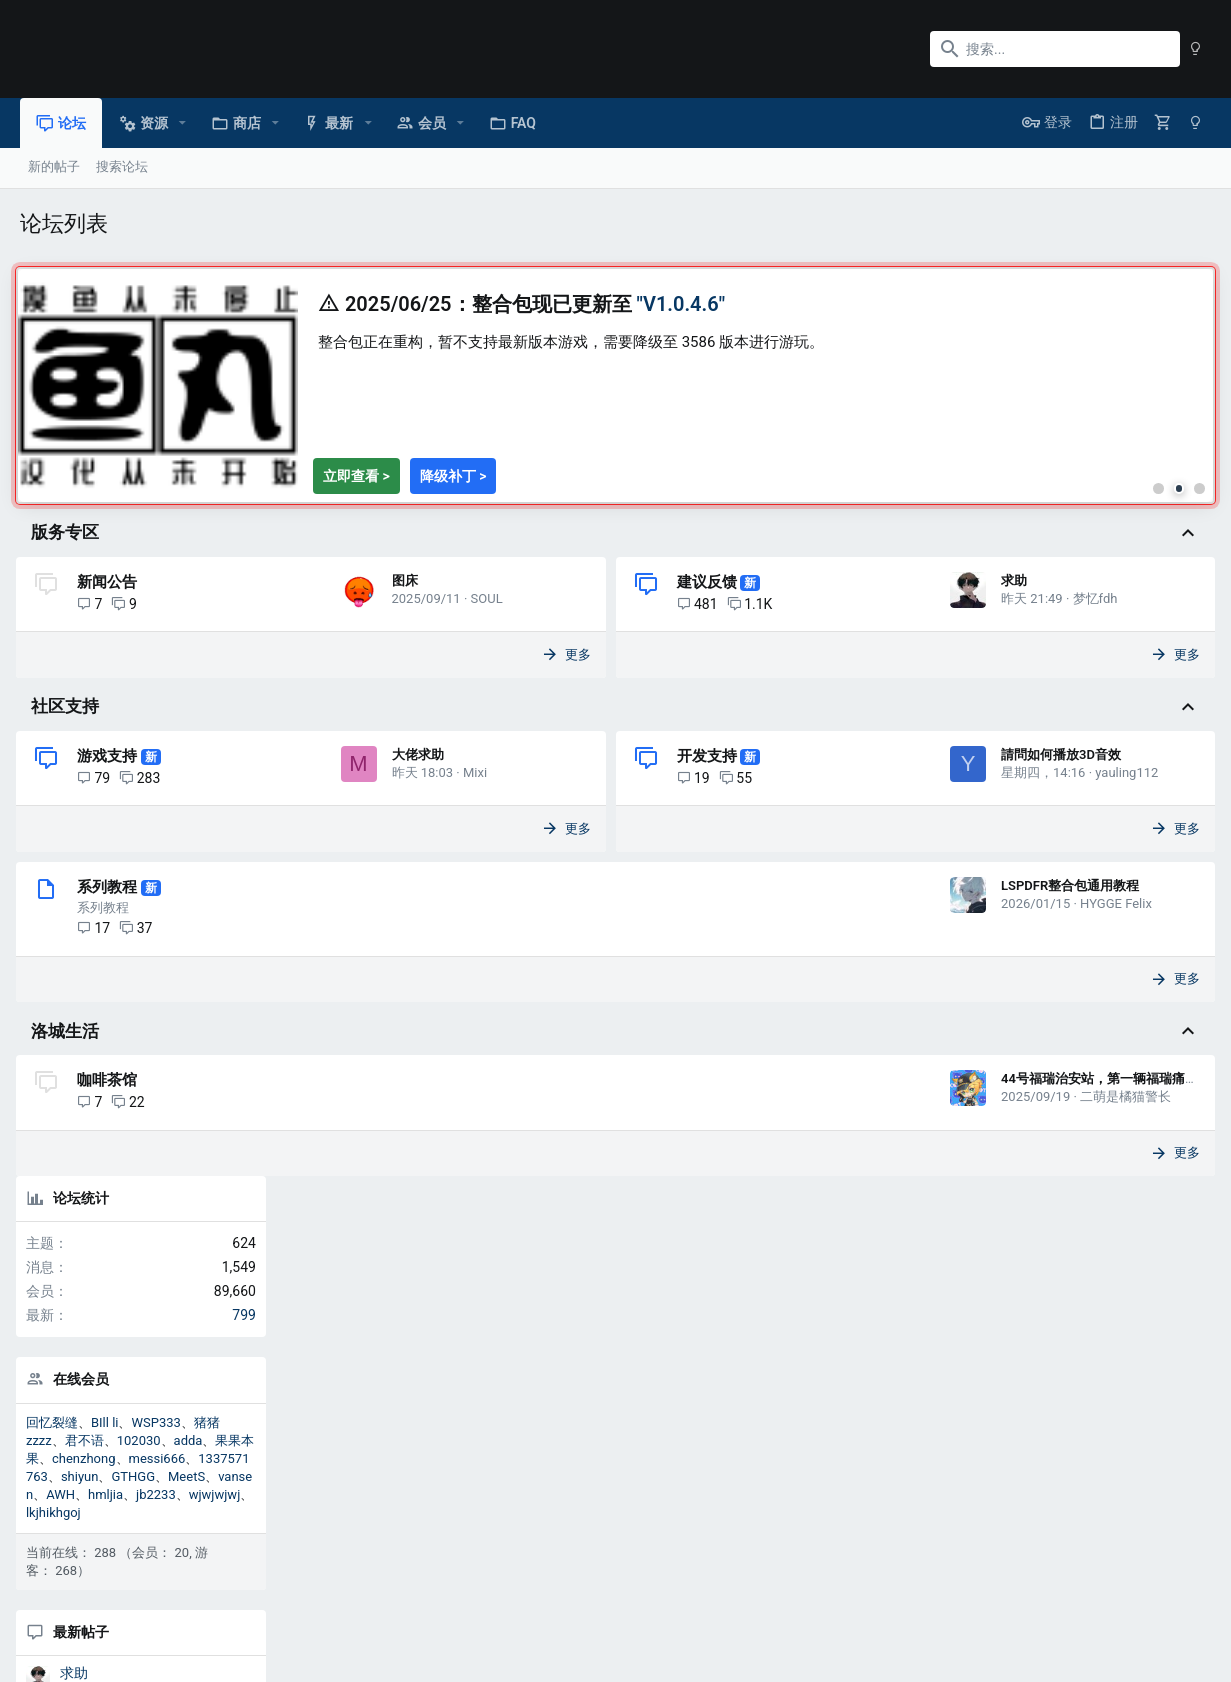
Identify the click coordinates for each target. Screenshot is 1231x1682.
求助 (560, 667)
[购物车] (1163, 122)
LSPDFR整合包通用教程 (796, 1015)
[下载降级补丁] (457, 503)
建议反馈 (572, 609)
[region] (480, 399)
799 (1189, 406)
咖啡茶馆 (111, 1211)
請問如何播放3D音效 (607, 893)
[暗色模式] (1195, 49)
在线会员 (1026, 471)
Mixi (169, 911)
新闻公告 (111, 609)
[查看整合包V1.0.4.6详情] (360, 503)
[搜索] (1055, 49)
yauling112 (672, 911)
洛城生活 (69, 1161)
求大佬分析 (1040, 1112)
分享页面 (1086, 1282)
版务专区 (69, 560)
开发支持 (572, 835)
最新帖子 (1026, 723)
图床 (99, 667)
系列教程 (111, 1017)
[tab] (881, 515)
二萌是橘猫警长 (851, 1227)
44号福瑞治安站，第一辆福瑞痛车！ (832, 1209)
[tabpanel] (480, 329)
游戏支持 (111, 835)
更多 (443, 733)
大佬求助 (112, 893)
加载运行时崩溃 (1054, 1021)
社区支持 (69, 785)
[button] (182, 123)
